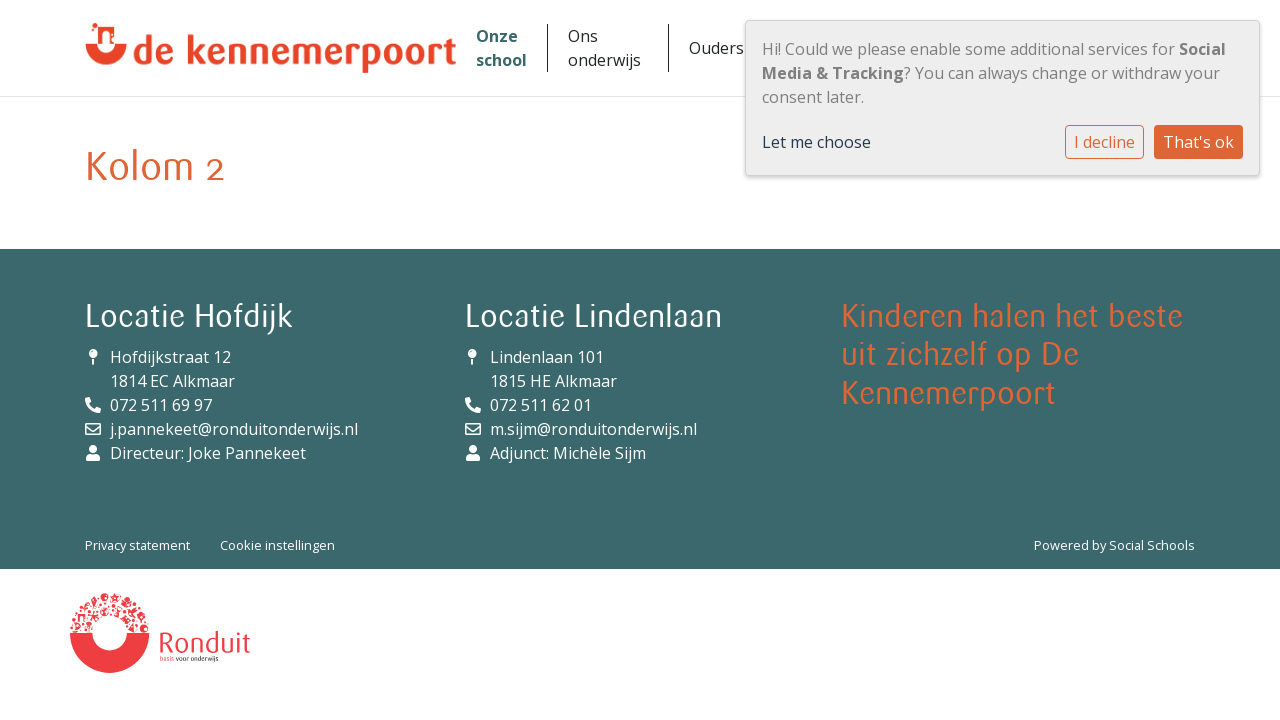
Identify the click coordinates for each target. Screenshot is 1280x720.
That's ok (1198, 142)
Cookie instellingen (277, 545)
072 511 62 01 (541, 405)
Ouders (716, 48)
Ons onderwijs (604, 48)
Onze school (501, 48)
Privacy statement (137, 545)
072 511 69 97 (161, 405)
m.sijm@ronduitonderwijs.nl (593, 429)
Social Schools (1152, 545)
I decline (1104, 142)
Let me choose (816, 142)
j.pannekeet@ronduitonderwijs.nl (234, 429)
